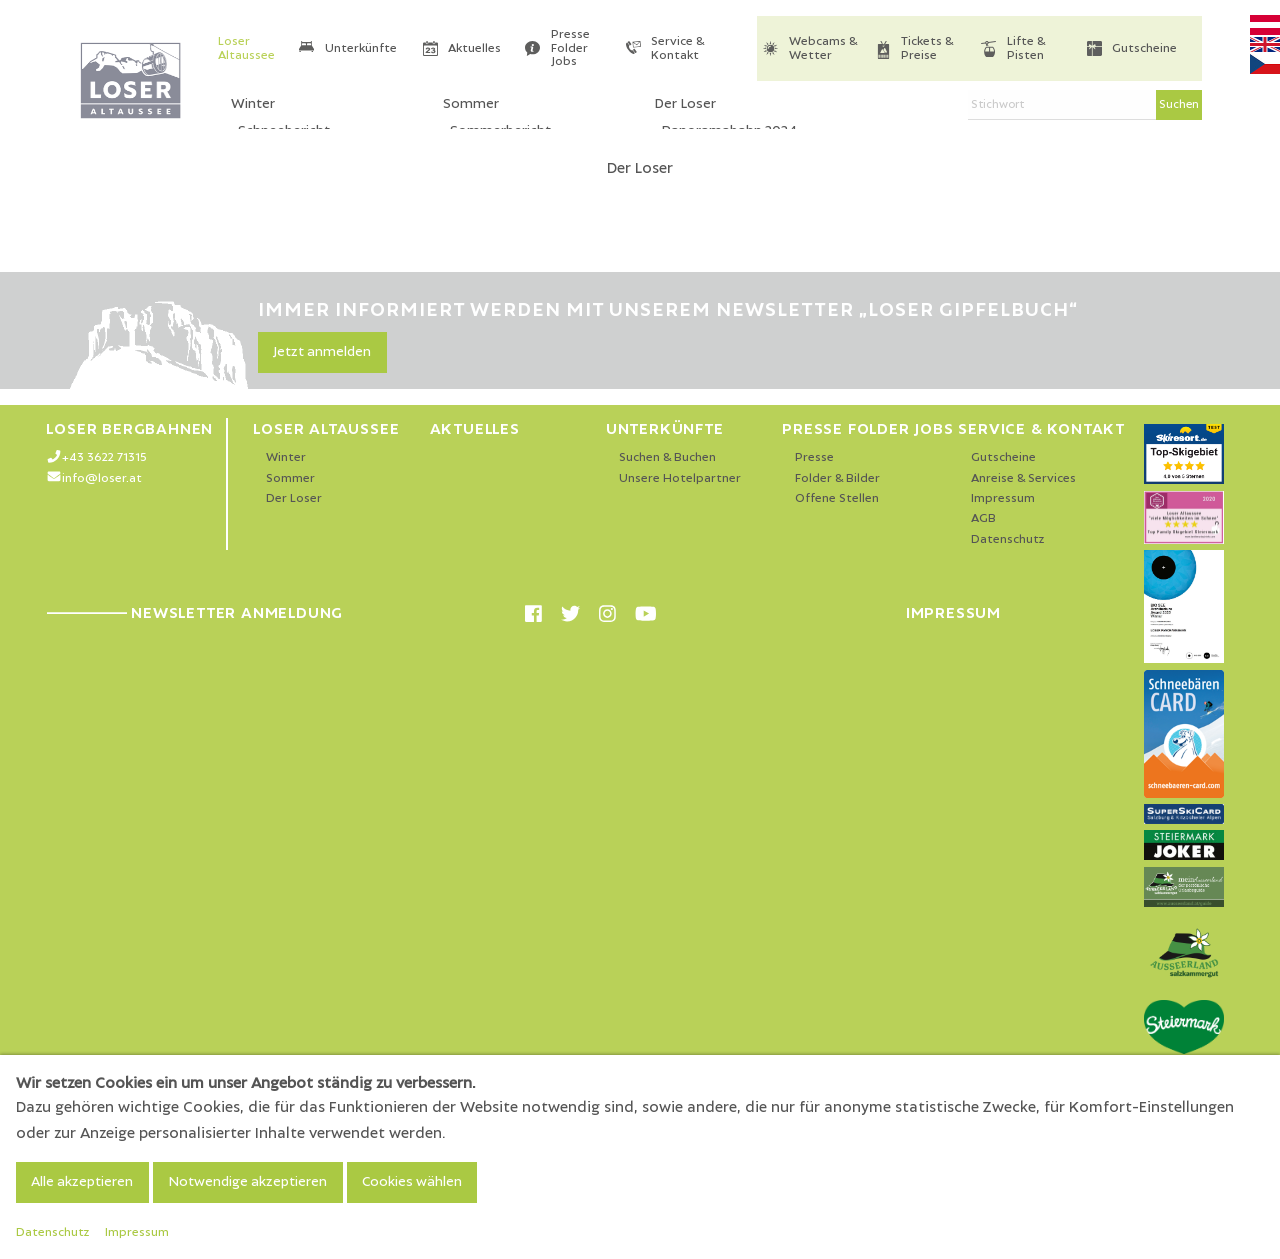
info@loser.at (102, 478)
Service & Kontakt (677, 48)
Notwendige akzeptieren (247, 1182)
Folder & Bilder (837, 478)
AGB (983, 518)
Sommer (290, 478)
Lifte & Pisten (1026, 48)
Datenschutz (1008, 539)
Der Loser (294, 498)
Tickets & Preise (927, 48)
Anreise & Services (1023, 478)
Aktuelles (474, 48)
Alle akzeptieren (82, 1182)
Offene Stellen (837, 498)
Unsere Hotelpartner (680, 478)
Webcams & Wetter (823, 48)
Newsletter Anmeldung (194, 613)
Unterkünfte (361, 48)
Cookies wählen (412, 1182)
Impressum (1003, 498)
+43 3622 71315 (104, 457)
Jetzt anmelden (322, 352)
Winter (286, 457)
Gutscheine (1144, 48)
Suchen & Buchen (667, 457)
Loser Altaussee (246, 48)
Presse (814, 457)
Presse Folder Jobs (570, 48)
